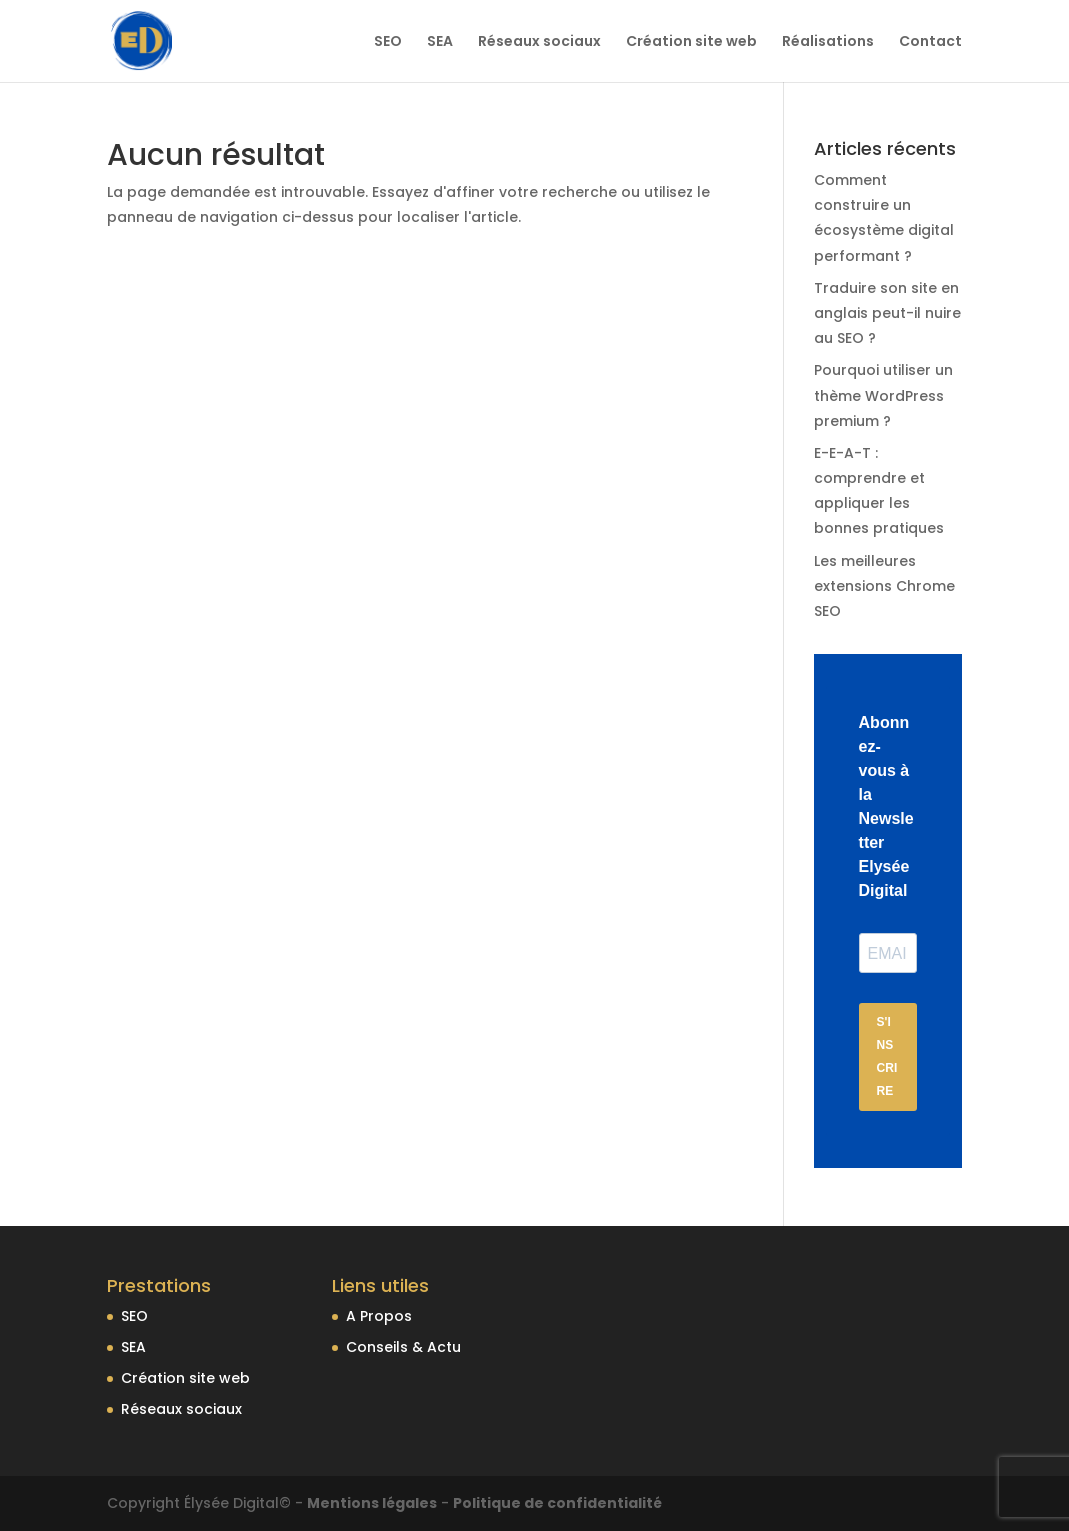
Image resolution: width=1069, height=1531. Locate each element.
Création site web (691, 42)
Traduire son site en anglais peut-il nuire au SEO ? (887, 313)
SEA (440, 42)
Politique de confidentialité (557, 1503)
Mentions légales (372, 1503)
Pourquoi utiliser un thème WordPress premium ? (883, 395)
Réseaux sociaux (539, 42)
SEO (388, 42)
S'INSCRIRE (887, 1056)
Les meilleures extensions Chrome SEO (884, 586)
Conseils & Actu (403, 1347)
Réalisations (828, 42)
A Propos (379, 1316)
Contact (930, 42)
